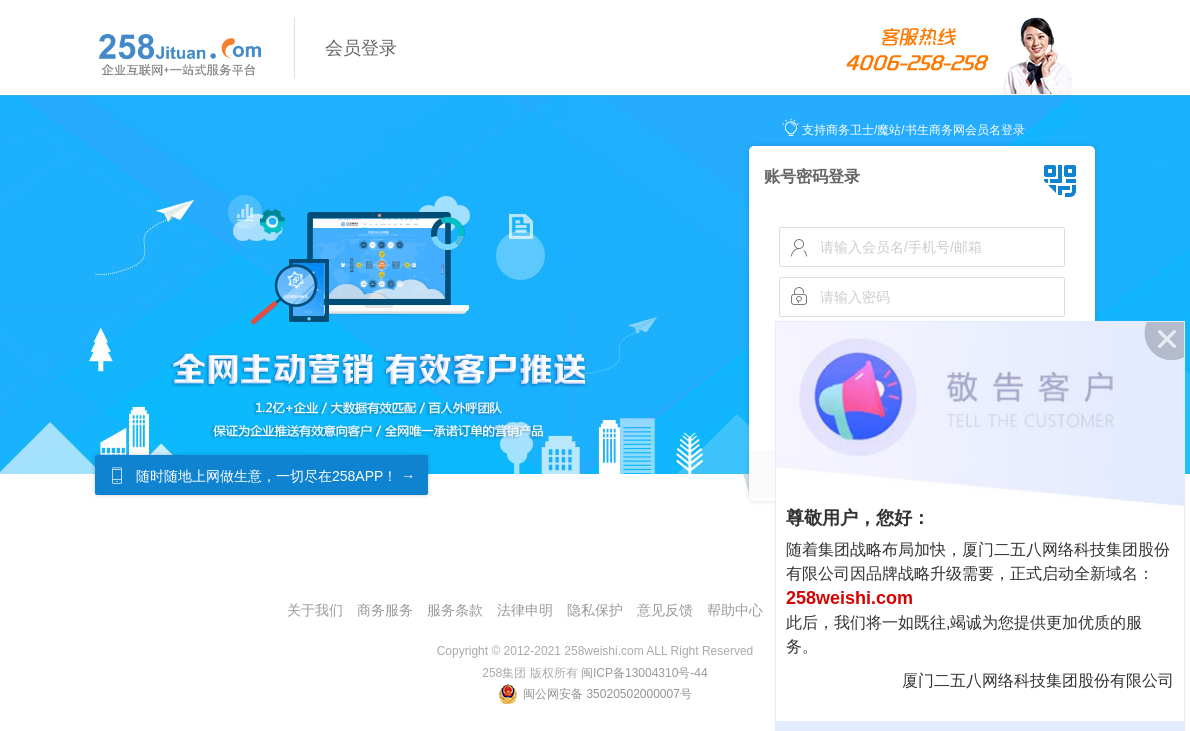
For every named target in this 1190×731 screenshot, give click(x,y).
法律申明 (525, 610)
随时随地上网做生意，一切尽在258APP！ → (275, 476)
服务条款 (455, 610)
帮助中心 (735, 610)
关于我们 (315, 610)
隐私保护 (595, 610)
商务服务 (385, 610)
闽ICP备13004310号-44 (644, 673)
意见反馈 (665, 610)
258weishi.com (849, 598)
